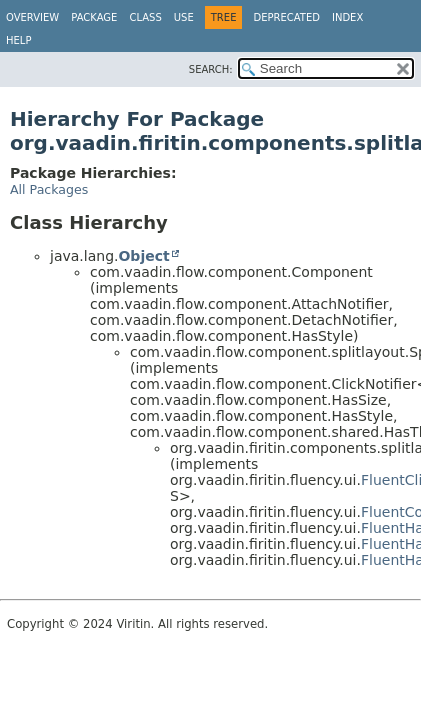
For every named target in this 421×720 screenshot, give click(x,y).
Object (143, 256)
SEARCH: (211, 69)
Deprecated (286, 17)
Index (347, 17)
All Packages (49, 189)
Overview (32, 17)
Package (94, 17)
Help (18, 40)
